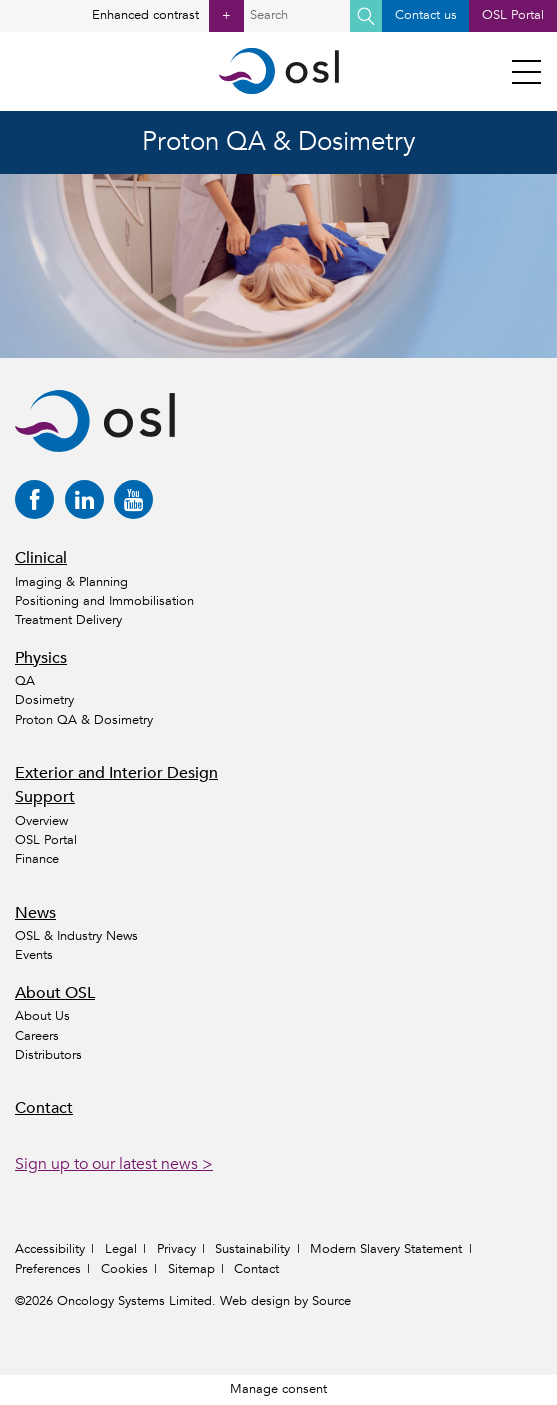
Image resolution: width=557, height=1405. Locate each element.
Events (34, 955)
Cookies (124, 1269)
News (35, 913)
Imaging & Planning (71, 582)
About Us (42, 1016)
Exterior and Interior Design (116, 773)
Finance (37, 859)
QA (25, 681)
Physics (41, 658)
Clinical (41, 558)
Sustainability (252, 1249)
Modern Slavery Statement (386, 1249)
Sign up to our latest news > (114, 1164)
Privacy (176, 1249)
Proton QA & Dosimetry (84, 720)
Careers (37, 1036)
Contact (44, 1108)
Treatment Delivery (68, 620)
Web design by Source (285, 1301)
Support (45, 797)
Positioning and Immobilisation (104, 601)
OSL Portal (513, 15)
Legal (121, 1249)
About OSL (55, 993)
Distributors (48, 1055)
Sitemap (191, 1269)
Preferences (48, 1269)
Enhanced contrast (168, 16)
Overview (41, 821)
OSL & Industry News (76, 936)
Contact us (426, 15)
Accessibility (50, 1249)
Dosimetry (44, 700)
